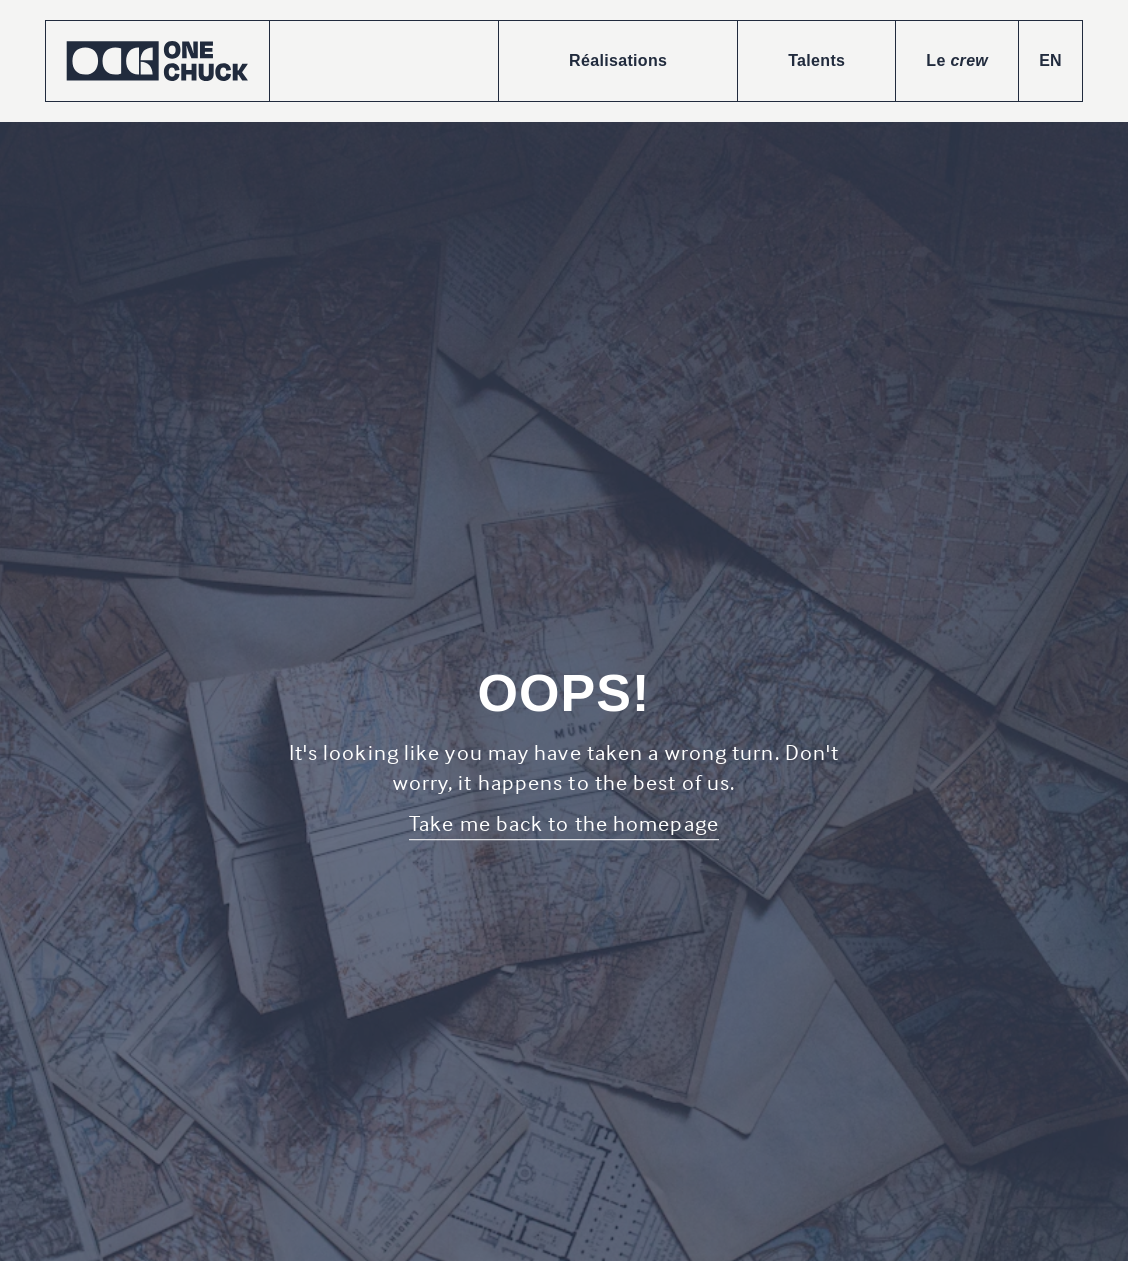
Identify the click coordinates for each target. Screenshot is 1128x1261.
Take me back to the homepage (564, 823)
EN (1050, 60)
